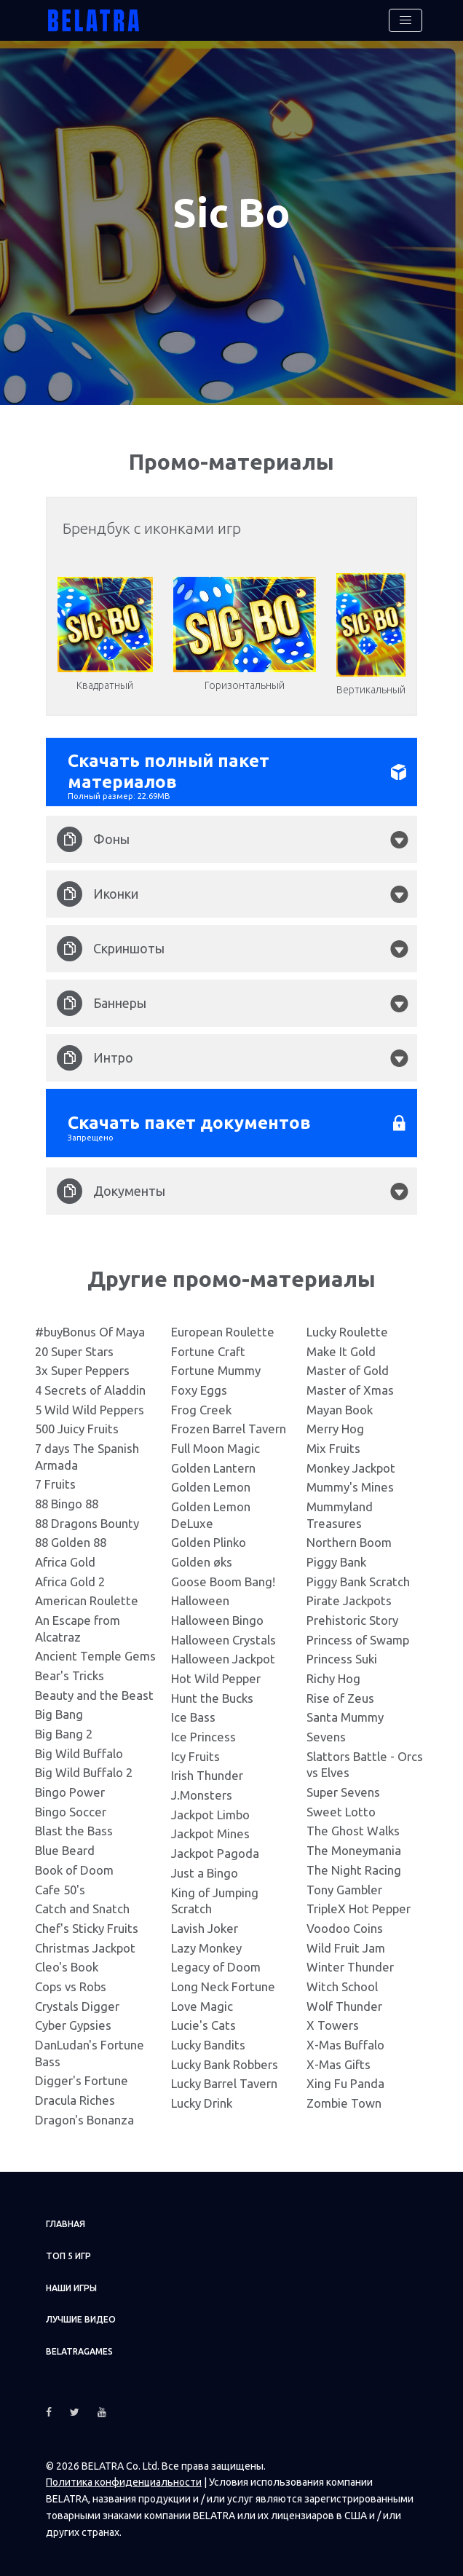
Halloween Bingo (217, 1615)
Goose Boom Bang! (223, 1576)
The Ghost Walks (353, 1825)
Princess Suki (341, 1654)
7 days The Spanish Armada (87, 1451)
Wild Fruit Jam (345, 1942)
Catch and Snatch (82, 1903)
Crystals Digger (77, 2000)
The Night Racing (353, 1864)
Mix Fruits (333, 1443)
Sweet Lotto (341, 1806)
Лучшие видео (81, 2314)
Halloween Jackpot (223, 1654)
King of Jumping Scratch (214, 1895)
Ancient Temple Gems (95, 1651)
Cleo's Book (66, 1962)
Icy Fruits (195, 1750)
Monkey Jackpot (350, 1462)
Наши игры (71, 2282)
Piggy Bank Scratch (358, 1576)
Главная (65, 2219)
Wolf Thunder (344, 2000)
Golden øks (201, 1557)
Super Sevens (343, 1787)
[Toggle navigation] (405, 20)
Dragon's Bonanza (84, 2114)
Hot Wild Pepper (216, 1673)
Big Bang (59, 1709)
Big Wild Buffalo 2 (83, 1767)
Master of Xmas (350, 1385)
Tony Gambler (344, 1884)
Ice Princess (203, 1731)
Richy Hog (333, 1673)
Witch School (342, 1981)
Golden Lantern (213, 1462)
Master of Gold (347, 1365)
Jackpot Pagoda (215, 1848)
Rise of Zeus (340, 1692)
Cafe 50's (60, 1884)
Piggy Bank (336, 1557)
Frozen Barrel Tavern (228, 1423)
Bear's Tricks (69, 1670)
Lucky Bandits (208, 2039)
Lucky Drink (201, 2097)
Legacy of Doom (216, 1962)
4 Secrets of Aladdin (90, 1385)
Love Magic (202, 2000)
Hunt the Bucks (212, 1692)
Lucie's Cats (203, 2020)
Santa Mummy (345, 1712)
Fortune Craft (208, 1345)
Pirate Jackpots (349, 1595)
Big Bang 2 (63, 1729)
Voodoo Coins (344, 1922)
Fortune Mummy (216, 1365)
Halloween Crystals (223, 1634)
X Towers (332, 2020)
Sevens (326, 1731)
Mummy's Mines (350, 1482)
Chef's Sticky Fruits (86, 1922)
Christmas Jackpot (85, 1942)
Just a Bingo (204, 1867)
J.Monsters (201, 1790)
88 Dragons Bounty (87, 1517)
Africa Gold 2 (70, 1576)
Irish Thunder (207, 1770)
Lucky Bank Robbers (224, 2058)
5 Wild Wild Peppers (89, 1404)
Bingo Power (70, 1787)
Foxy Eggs (199, 1385)
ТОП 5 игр (68, 2251)
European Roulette (222, 1327)
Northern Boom (349, 1537)
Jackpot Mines (210, 1828)
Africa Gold (65, 1557)
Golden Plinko (208, 1537)
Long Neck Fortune (223, 1981)
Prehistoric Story (352, 1615)
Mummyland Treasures (339, 1509)
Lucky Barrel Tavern (224, 2078)
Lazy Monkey (206, 1942)
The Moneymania (353, 1845)
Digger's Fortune (81, 2075)
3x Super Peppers (82, 1365)
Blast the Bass (74, 1825)
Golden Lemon (210, 1482)
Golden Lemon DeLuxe (210, 1509)
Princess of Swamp (357, 1634)
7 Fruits (55, 1479)
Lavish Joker (204, 1922)
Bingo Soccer (70, 1806)
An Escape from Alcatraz (77, 1623)
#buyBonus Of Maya (90, 1327)
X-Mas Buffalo (345, 2039)
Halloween (200, 1595)
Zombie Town (343, 2097)
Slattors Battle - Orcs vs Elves (364, 1759)
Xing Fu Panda (345, 2078)
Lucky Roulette (347, 1327)
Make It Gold (341, 1345)
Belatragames (79, 2346)
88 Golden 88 (70, 1537)
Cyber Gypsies (73, 2020)
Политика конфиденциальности (124, 2477)
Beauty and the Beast (94, 1689)
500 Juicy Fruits (77, 1423)
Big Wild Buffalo (79, 1747)
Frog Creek (201, 1404)
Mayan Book (339, 1404)
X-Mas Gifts (338, 2058)
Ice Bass (193, 1712)
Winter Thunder (350, 1962)
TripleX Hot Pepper (358, 1903)
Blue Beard (65, 1845)
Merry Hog (335, 1423)
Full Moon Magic (215, 1443)
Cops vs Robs (70, 1981)
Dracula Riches (75, 2094)
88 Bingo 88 (66, 1498)
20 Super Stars (74, 1345)
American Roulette (86, 1595)
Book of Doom (74, 1864)
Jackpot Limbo (210, 1809)
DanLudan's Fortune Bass (89, 2047)
